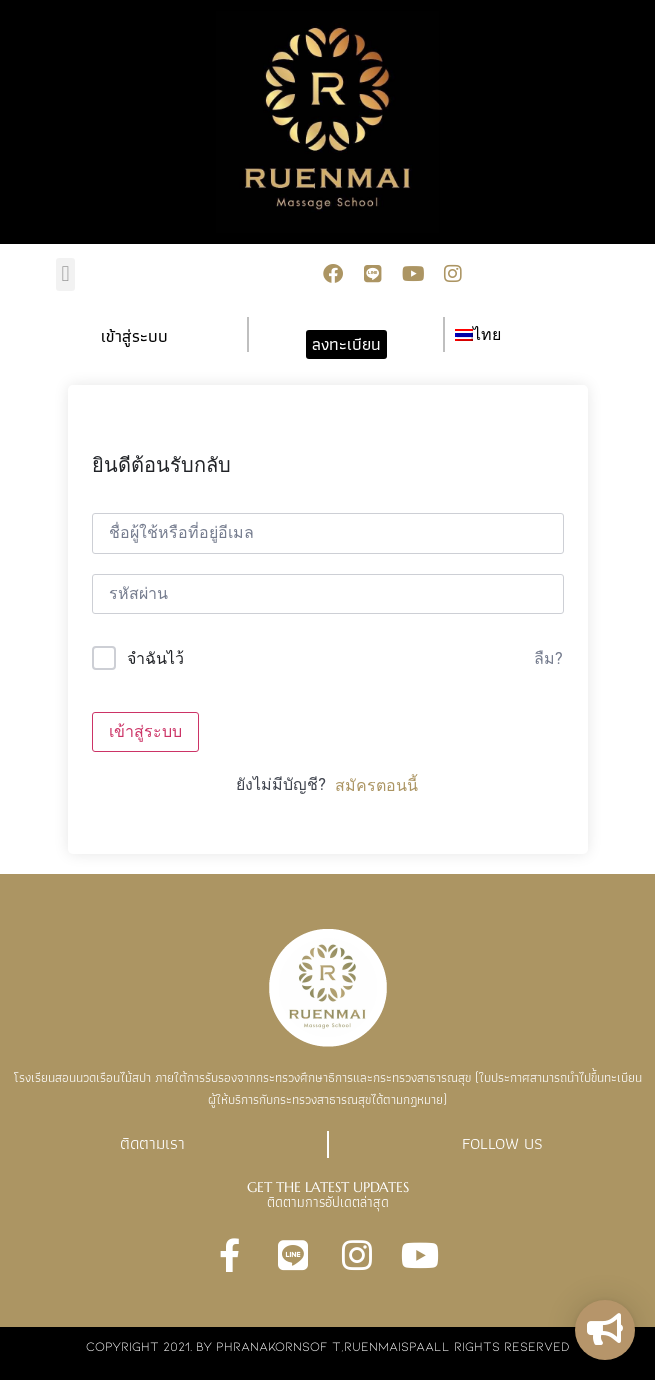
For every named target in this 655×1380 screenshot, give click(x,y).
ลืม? (548, 658)
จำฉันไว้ (155, 658)
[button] (65, 274)
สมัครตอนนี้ (376, 785)
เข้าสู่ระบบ (145, 731)
